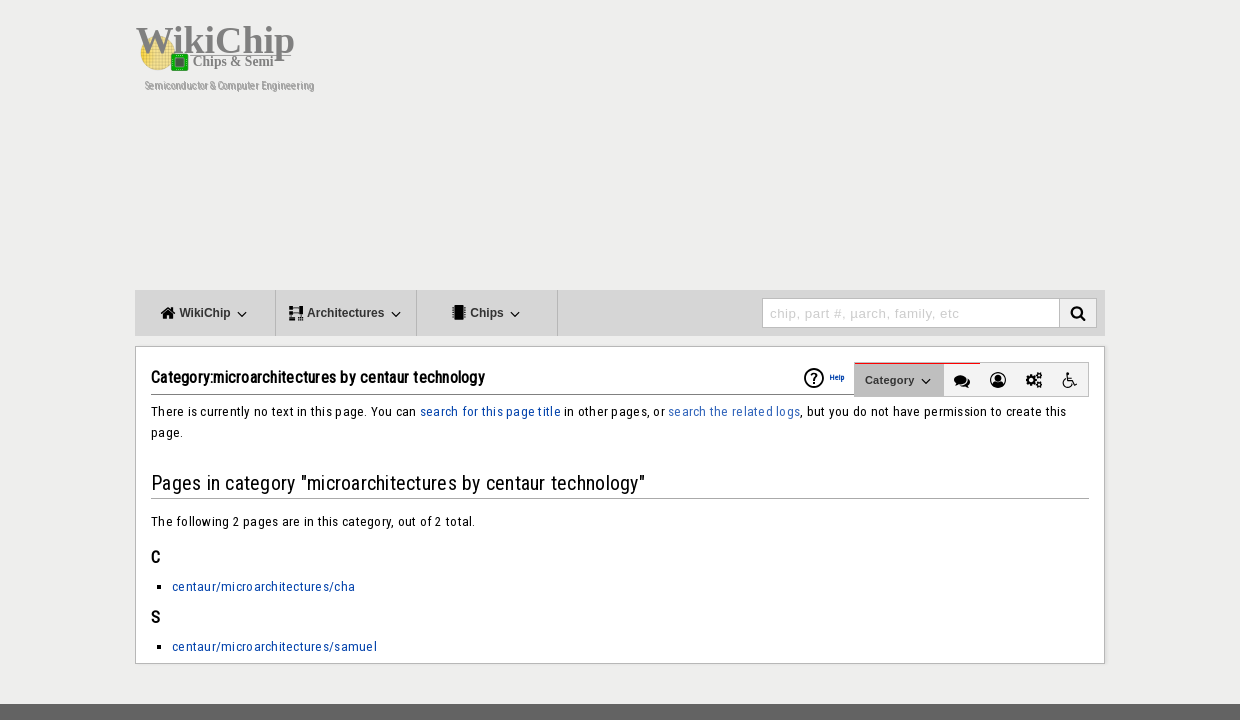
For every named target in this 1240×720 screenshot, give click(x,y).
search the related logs (734, 411)
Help (837, 377)
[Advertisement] (780, 150)
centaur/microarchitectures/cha (263, 586)
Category (899, 381)
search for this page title (490, 411)
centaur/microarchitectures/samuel (274, 646)
